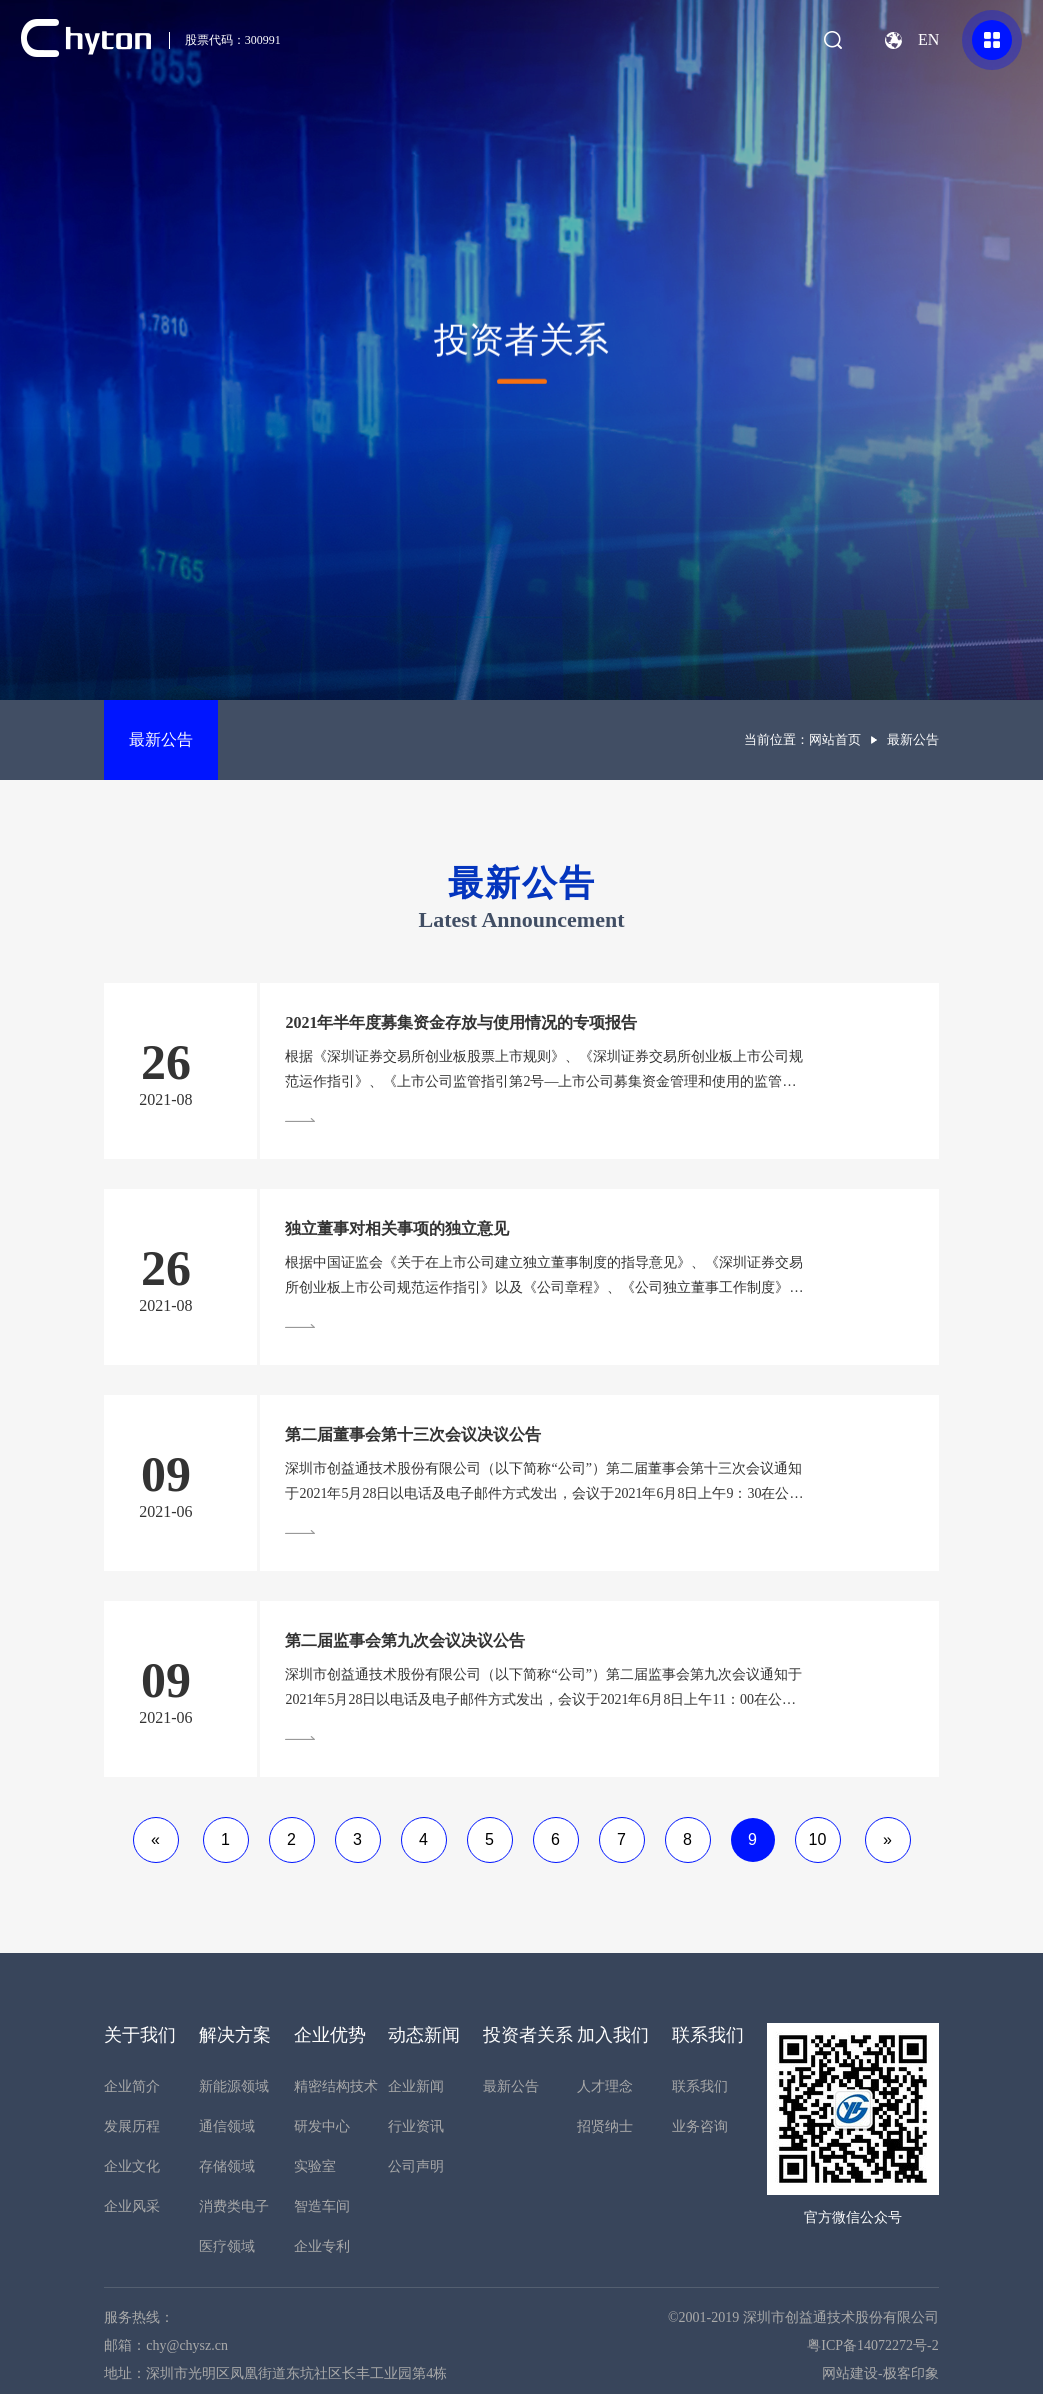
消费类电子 (234, 2206)
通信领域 (227, 2126)
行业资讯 (416, 2126)
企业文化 (132, 2166)
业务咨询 (700, 2126)
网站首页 (835, 739)
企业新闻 (416, 2086)
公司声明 (416, 2166)
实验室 (315, 2166)
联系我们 (700, 2086)
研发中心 (322, 2126)
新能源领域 (234, 2086)
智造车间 (322, 2206)
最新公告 (161, 739)
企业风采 (132, 2206)
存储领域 (227, 2166)
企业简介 (132, 2086)
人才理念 (605, 2086)
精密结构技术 (336, 2086)
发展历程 (132, 2126)
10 (818, 1839)
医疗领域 (227, 2246)
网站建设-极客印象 (880, 2373)
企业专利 (322, 2246)
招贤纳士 (605, 2126)
